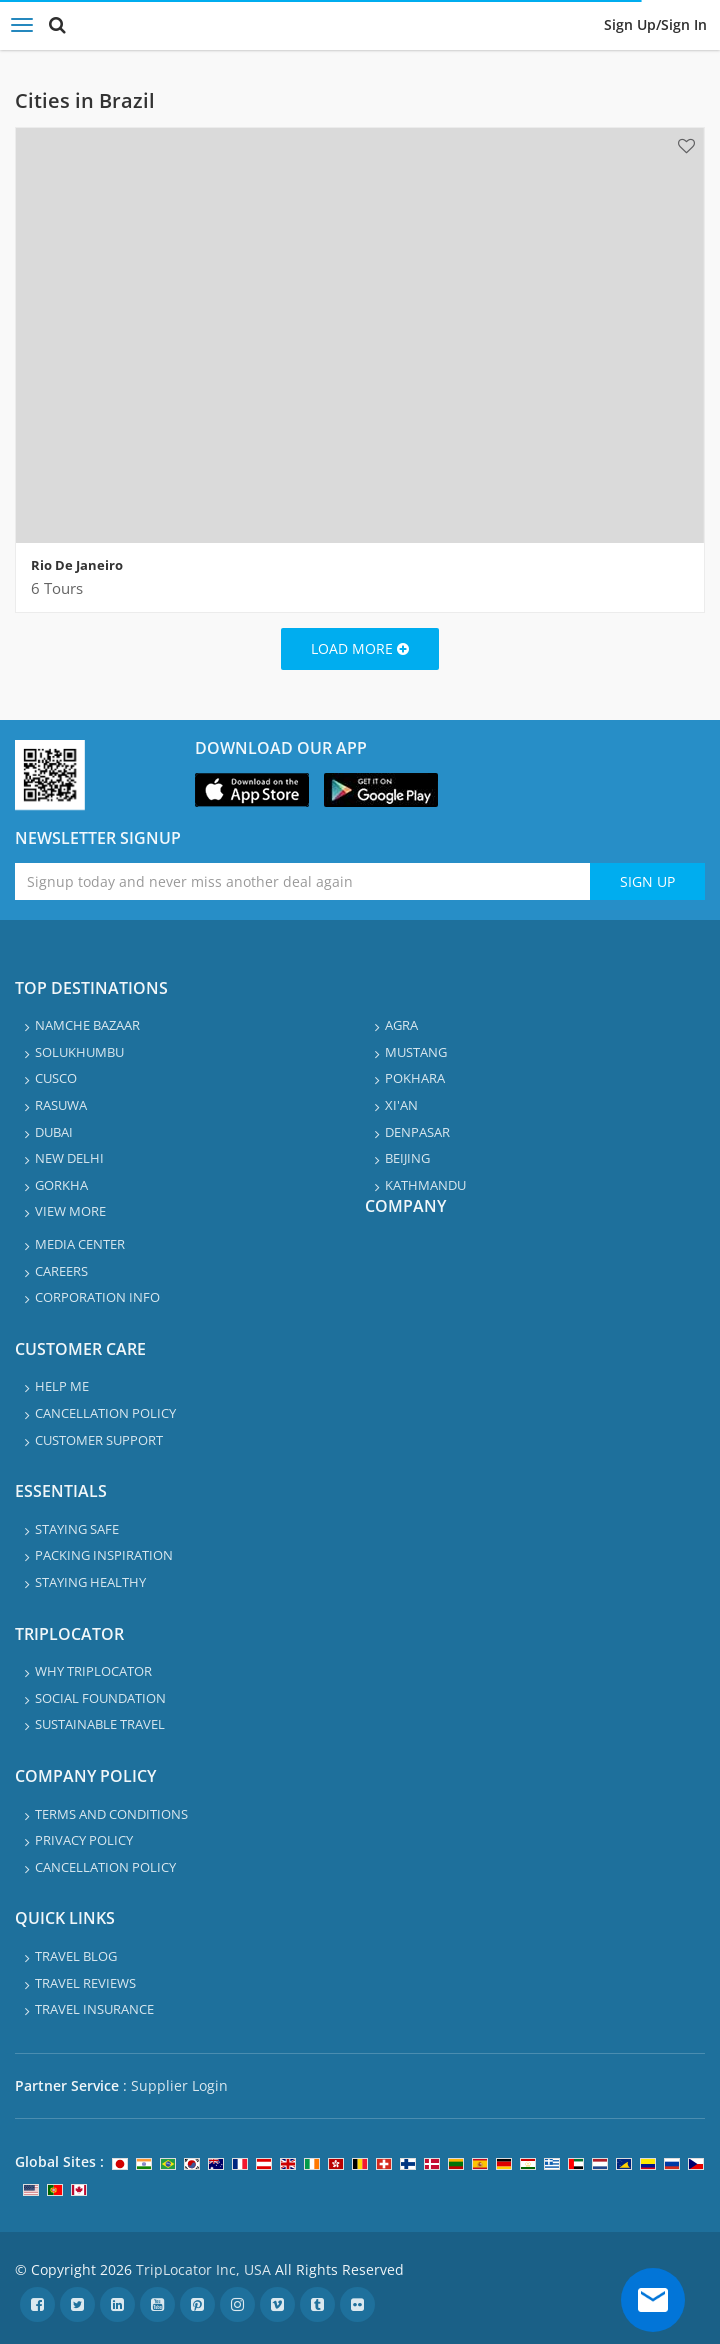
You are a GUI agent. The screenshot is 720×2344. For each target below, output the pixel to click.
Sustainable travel (100, 1724)
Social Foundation (100, 1698)
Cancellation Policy (105, 1413)
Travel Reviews (85, 1983)
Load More (360, 648)
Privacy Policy (84, 1840)
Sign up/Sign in (655, 24)
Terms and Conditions (111, 1814)
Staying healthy (90, 1582)
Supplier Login (179, 2085)
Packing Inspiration (104, 1555)
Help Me (62, 1386)
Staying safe (77, 1529)
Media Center (80, 1244)
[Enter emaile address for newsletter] (302, 881)
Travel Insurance (94, 2009)
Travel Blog (76, 1956)
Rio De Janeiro (77, 565)
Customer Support (99, 1440)
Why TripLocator (93, 1671)
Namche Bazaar (87, 1025)
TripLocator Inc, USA (203, 2269)
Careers (61, 1271)
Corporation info (97, 1297)
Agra (401, 1025)
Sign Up (647, 881)
